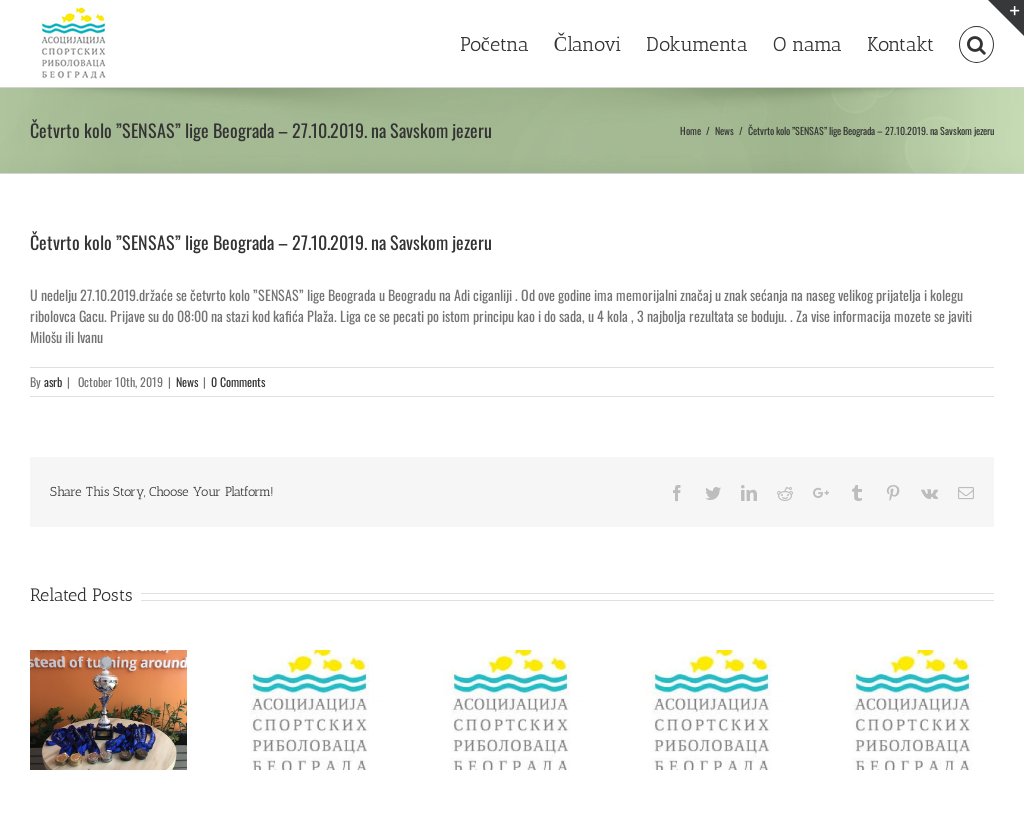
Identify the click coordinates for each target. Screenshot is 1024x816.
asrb (53, 381)
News (187, 381)
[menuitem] (507, 43)
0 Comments (238, 381)
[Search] (976, 43)
